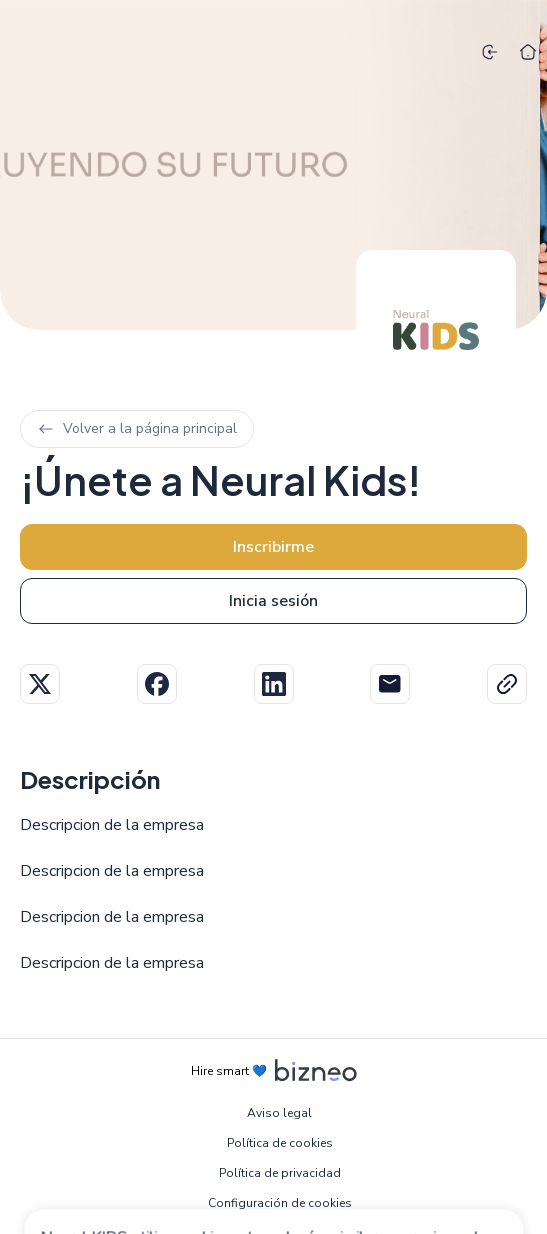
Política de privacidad (280, 1173)
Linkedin (274, 684)
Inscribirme (273, 547)
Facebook (157, 684)
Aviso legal (279, 1113)
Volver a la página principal (137, 428)
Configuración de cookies (280, 1203)
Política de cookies (280, 1143)
